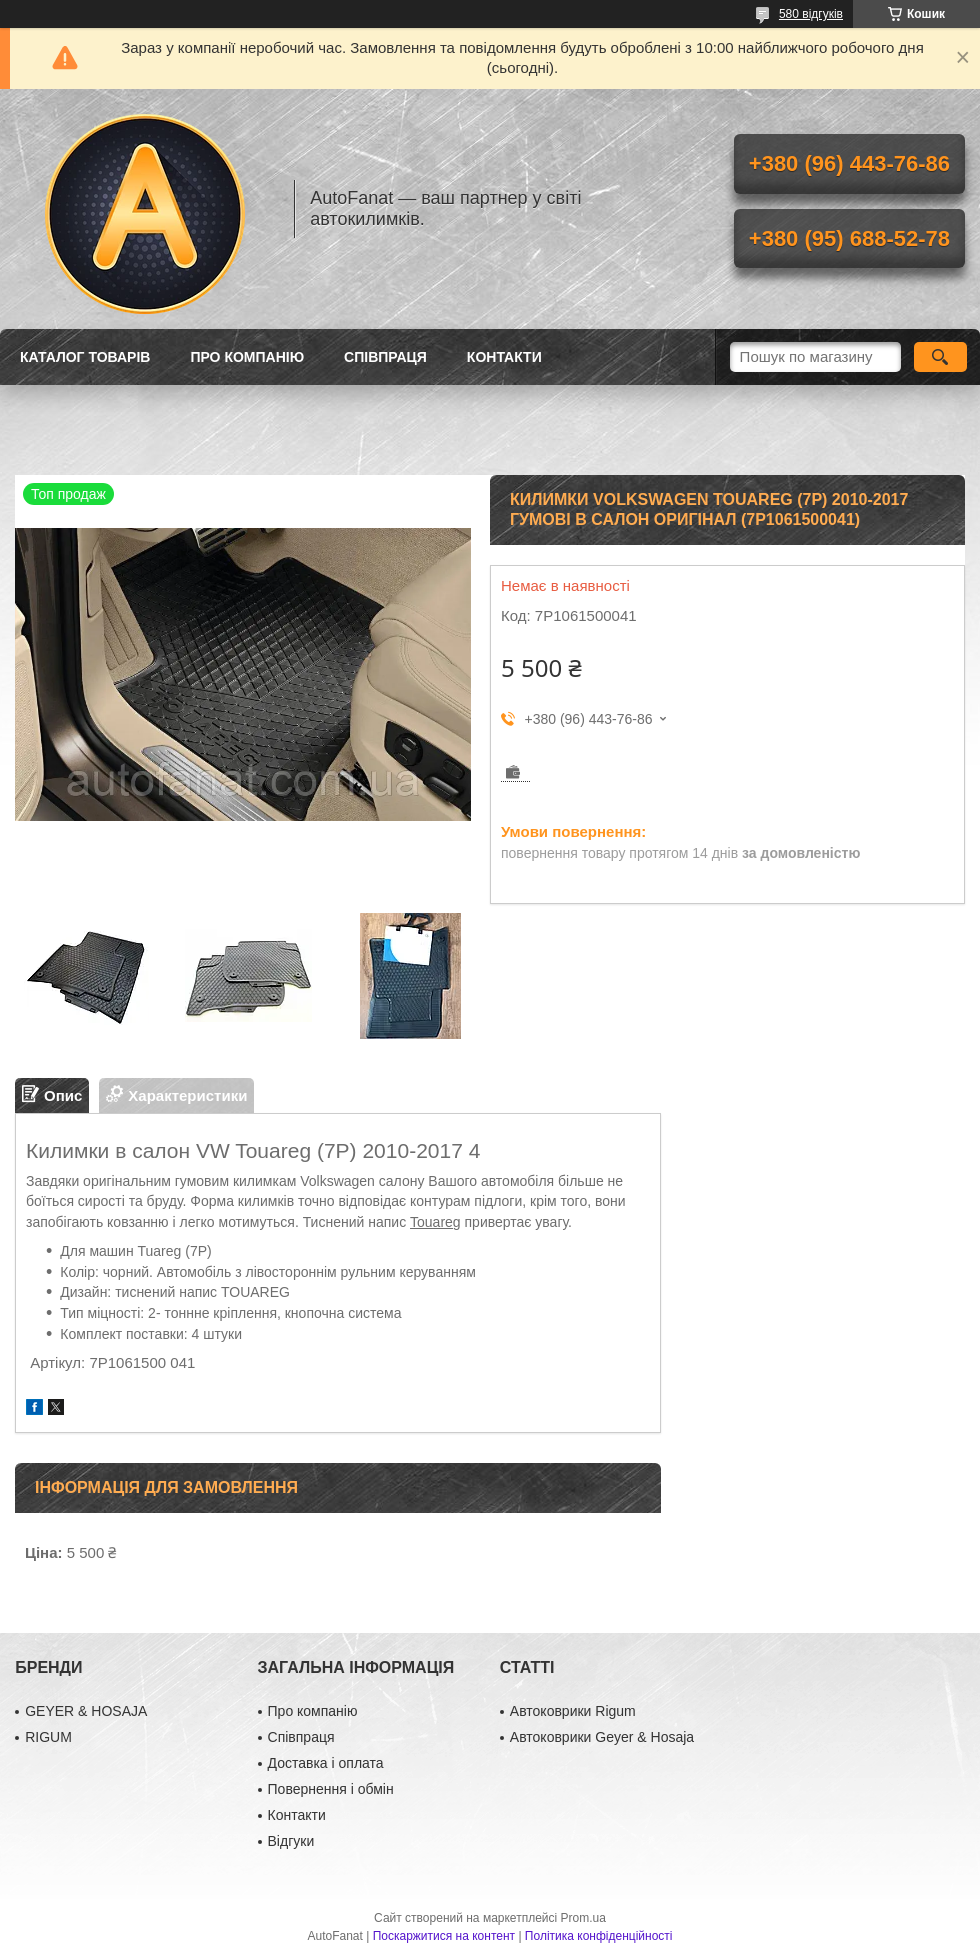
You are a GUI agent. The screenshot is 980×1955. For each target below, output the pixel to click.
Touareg (435, 1222)
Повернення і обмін (331, 1789)
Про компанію (247, 357)
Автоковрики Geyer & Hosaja (602, 1737)
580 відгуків (811, 14)
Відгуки (291, 1841)
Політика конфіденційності (599, 1936)
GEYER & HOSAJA (86, 1711)
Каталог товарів (85, 357)
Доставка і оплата (326, 1763)
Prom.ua (583, 1918)
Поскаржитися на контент (444, 1936)
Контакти (504, 357)
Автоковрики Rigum (573, 1711)
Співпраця (385, 357)
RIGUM (48, 1737)
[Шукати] (940, 357)
